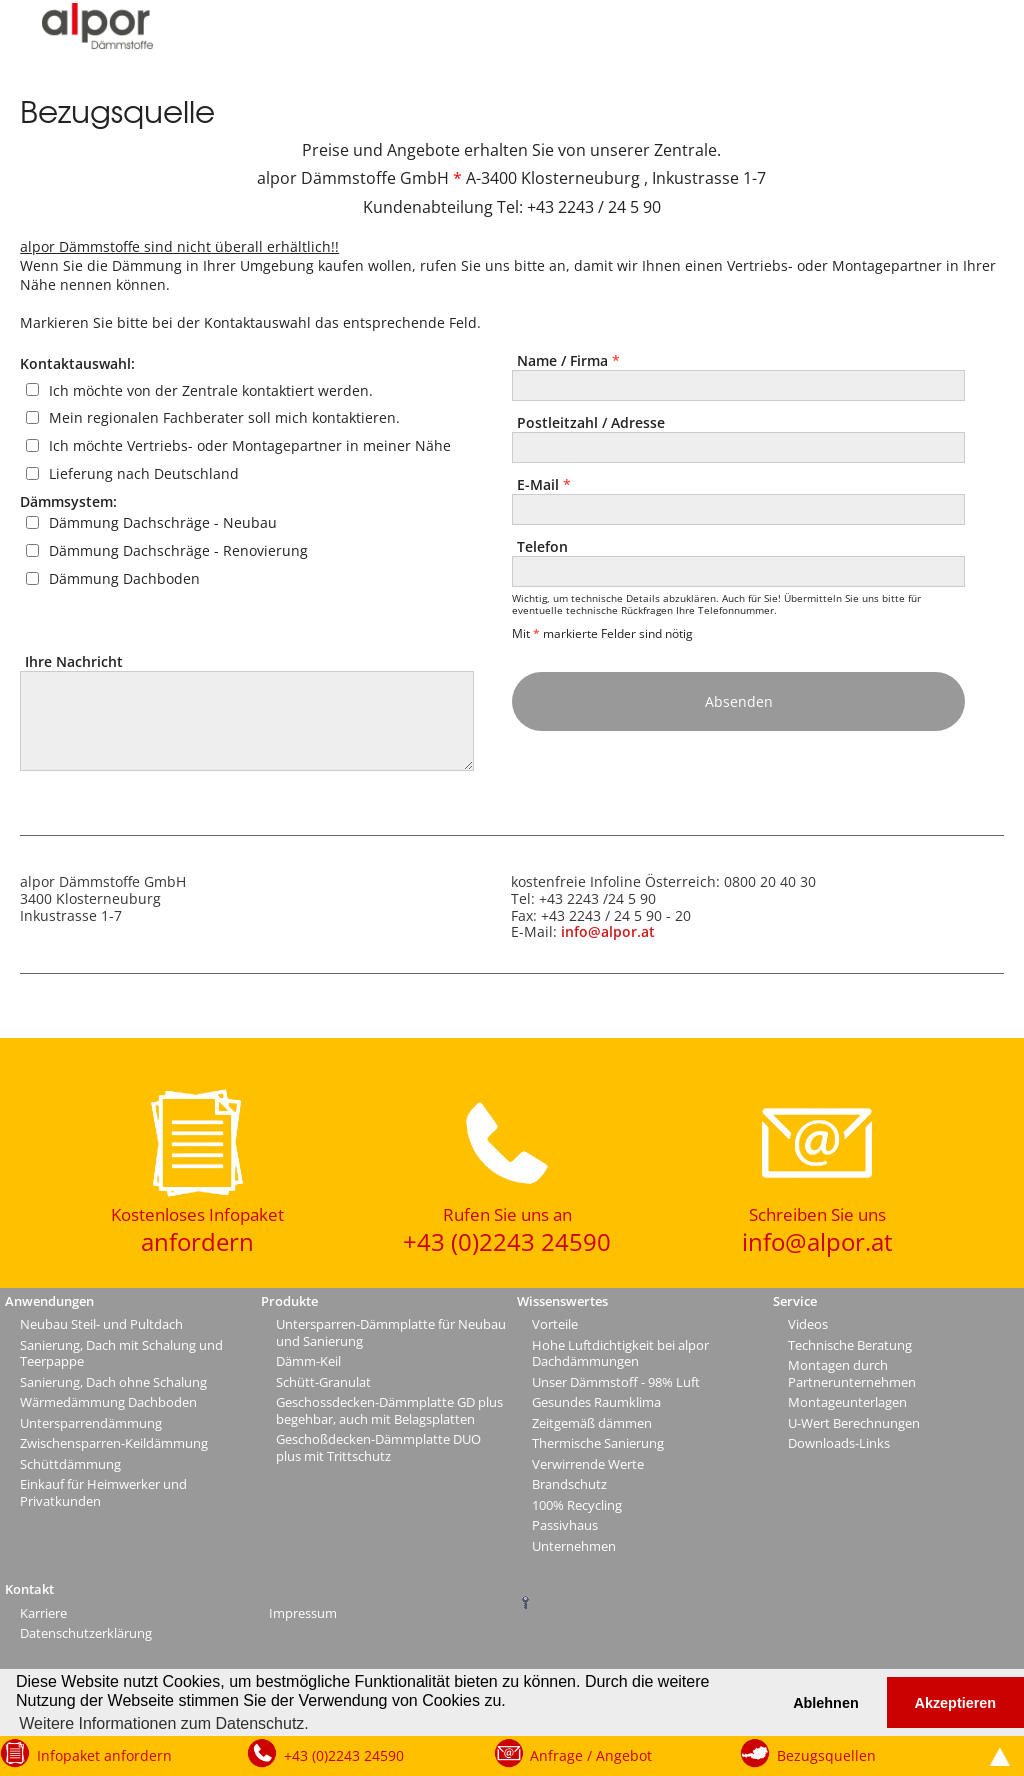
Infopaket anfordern (104, 1755)
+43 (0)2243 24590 (344, 1755)
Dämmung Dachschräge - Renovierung (178, 550)
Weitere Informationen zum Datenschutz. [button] (164, 1723)
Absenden (739, 701)
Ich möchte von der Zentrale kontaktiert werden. (211, 389)
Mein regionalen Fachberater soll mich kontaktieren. (224, 417)
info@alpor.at (608, 931)
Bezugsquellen (826, 1755)
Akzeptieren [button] (956, 1703)
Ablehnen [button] (826, 1703)
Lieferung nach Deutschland (144, 473)
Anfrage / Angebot (591, 1755)
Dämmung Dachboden (124, 578)
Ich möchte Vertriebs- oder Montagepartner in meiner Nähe (250, 445)
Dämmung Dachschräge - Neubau (163, 522)
